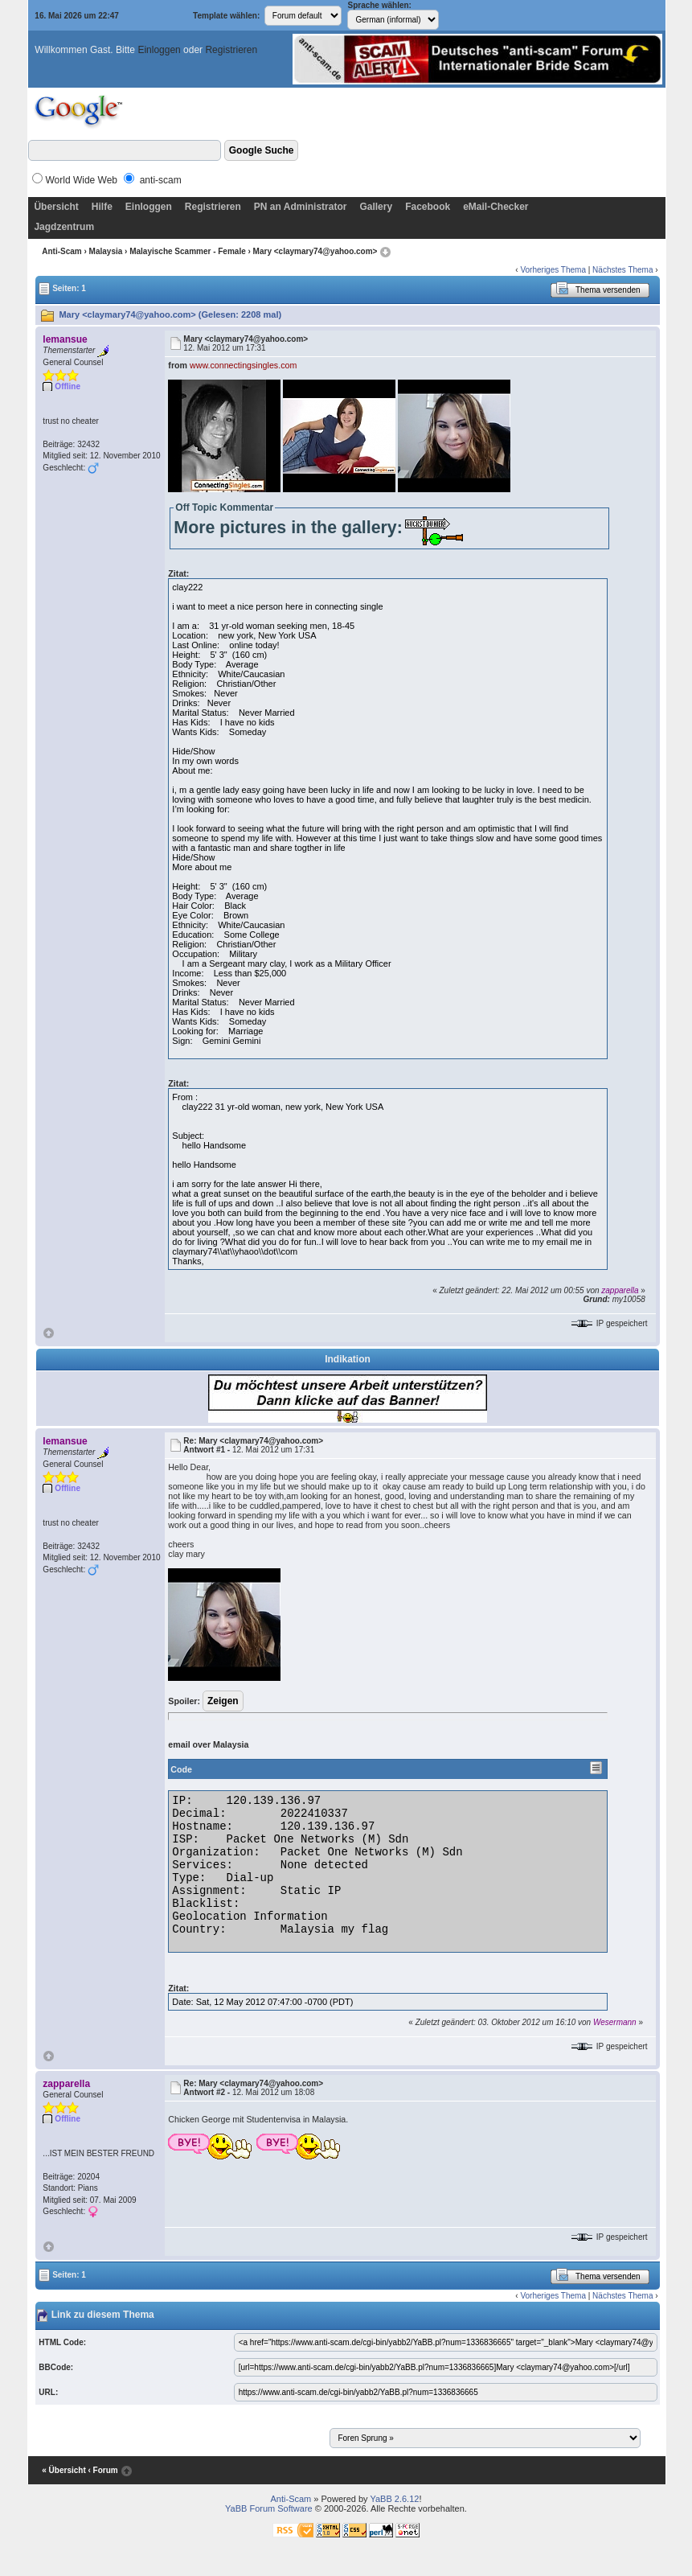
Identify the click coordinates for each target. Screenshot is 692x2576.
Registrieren (231, 49)
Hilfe (102, 206)
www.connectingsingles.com (243, 365)
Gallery (375, 206)
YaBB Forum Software (269, 2508)
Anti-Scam (61, 251)
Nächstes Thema (622, 269)
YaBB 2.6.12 (394, 2499)
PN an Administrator (300, 206)
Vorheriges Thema (553, 269)
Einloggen (158, 49)
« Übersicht (63, 2470)
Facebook (427, 206)
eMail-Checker (495, 206)
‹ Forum (103, 2470)
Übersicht (56, 206)
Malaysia (106, 251)
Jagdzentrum (64, 226)
